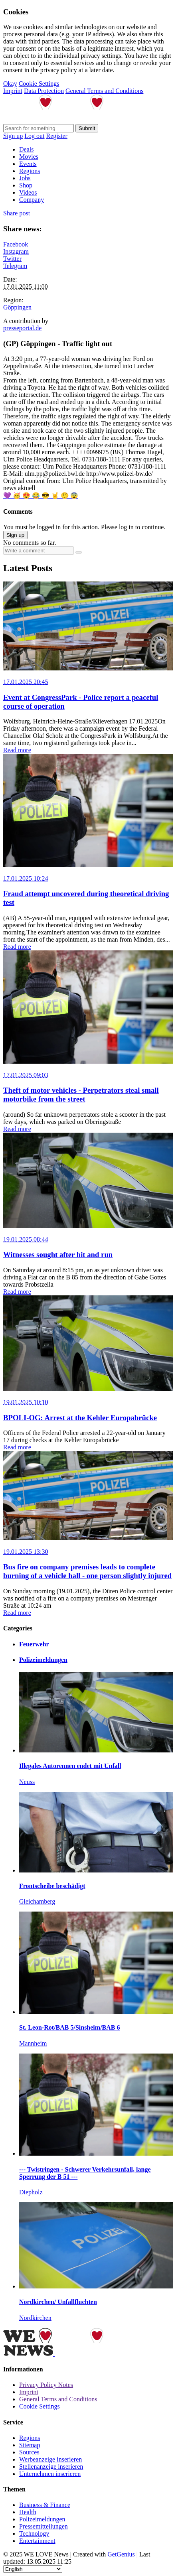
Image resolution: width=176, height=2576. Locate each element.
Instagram (16, 251)
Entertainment (37, 2540)
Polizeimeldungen (42, 2519)
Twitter (12, 258)
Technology (34, 2533)
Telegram (15, 265)
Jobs (24, 178)
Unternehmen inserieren (50, 2473)
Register (56, 135)
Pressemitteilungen (43, 2526)
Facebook (15, 244)
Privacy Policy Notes (46, 2384)
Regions (29, 171)
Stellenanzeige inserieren (51, 2466)
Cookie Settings (39, 83)
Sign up (13, 135)
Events (28, 163)
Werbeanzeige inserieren (50, 2459)
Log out (34, 135)
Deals (26, 149)
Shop (25, 185)
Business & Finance (44, 2504)
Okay (10, 83)
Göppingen (17, 307)
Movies (28, 156)
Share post (16, 213)
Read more (17, 750)
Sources (29, 2452)
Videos (28, 192)
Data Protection (44, 90)
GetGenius (120, 2554)
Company (31, 199)
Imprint (12, 90)
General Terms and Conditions (104, 90)
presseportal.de (22, 328)
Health (27, 2512)
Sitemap (29, 2445)
